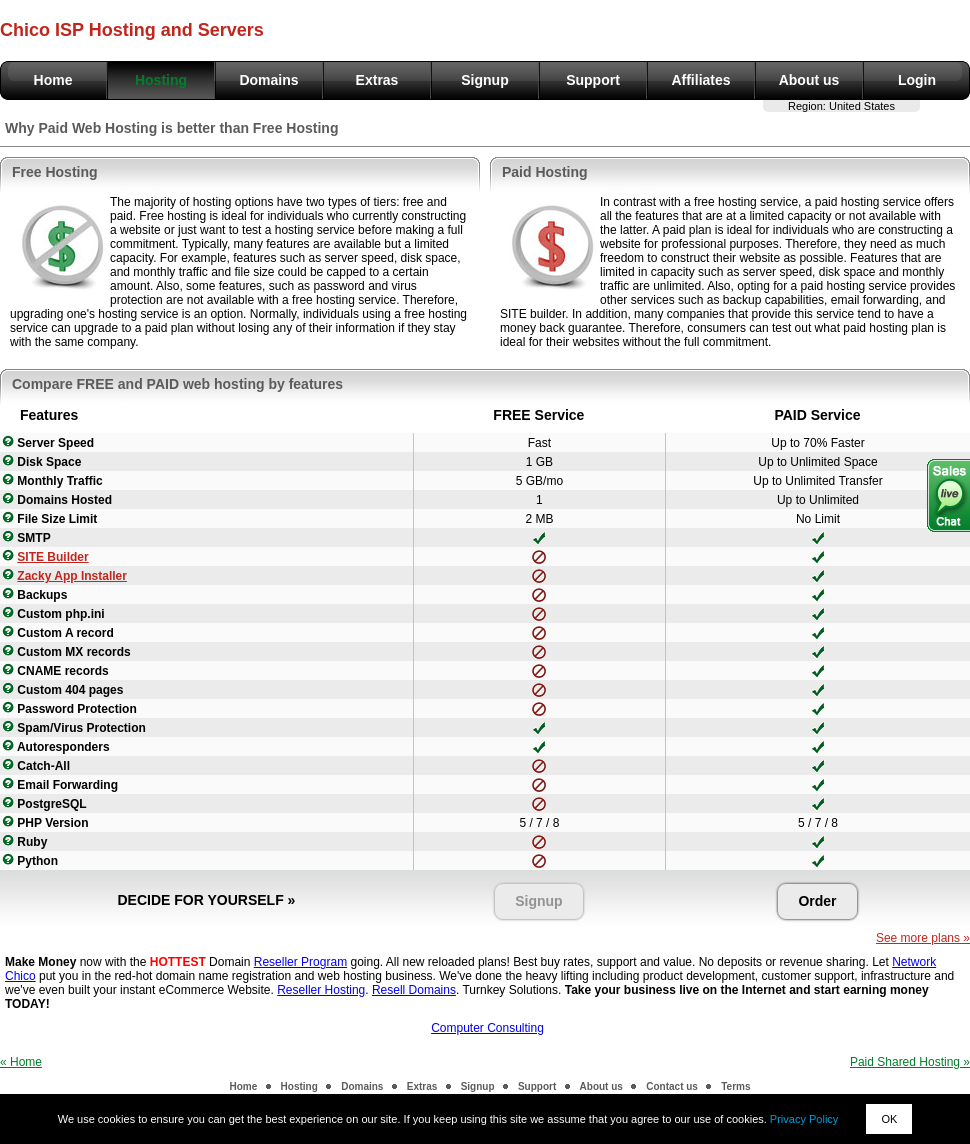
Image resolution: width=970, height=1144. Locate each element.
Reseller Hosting (321, 990)
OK (889, 1119)
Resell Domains (414, 990)
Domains (268, 80)
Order (817, 901)
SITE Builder (52, 557)
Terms (735, 1086)
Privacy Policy (804, 1119)
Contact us (672, 1086)
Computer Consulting (487, 1028)
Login (917, 80)
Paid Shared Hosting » (910, 1062)
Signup (484, 80)
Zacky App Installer (72, 576)
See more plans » (923, 938)
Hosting (161, 80)
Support (593, 80)
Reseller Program (300, 962)
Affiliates (700, 80)
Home (53, 80)
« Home (21, 1062)
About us (809, 80)
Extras (377, 80)
